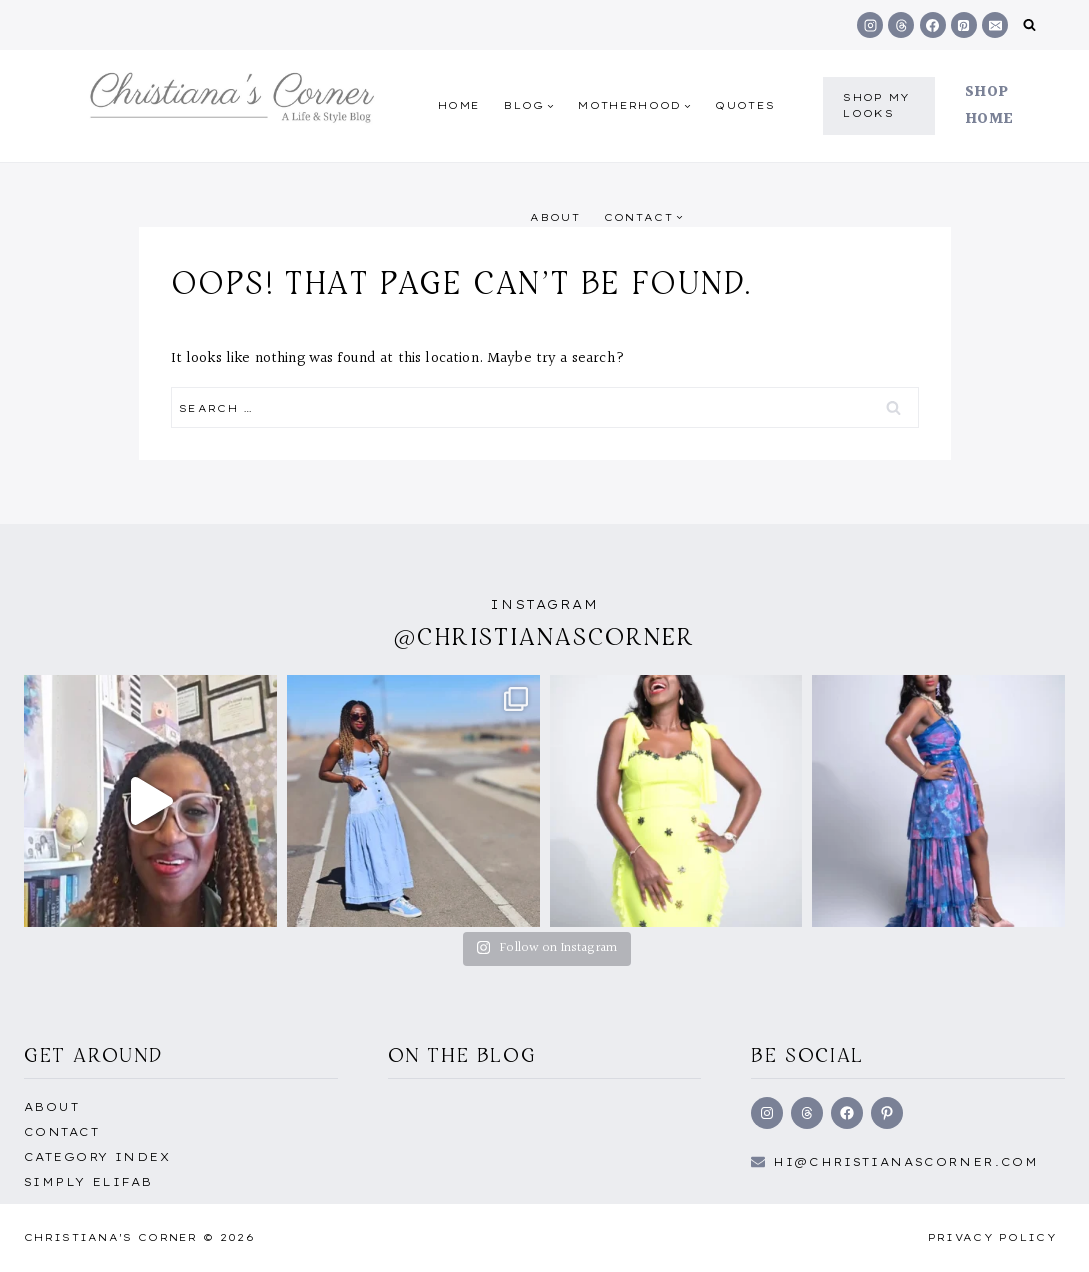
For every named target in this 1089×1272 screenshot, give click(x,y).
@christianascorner (545, 636)
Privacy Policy (992, 1237)
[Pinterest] (964, 25)
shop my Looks (876, 105)
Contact (61, 1132)
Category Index (97, 1157)
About (555, 217)
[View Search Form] (1029, 25)
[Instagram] (870, 25)
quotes (745, 105)
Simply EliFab (88, 1182)
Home (459, 105)
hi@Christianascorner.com (906, 1162)
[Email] (995, 25)
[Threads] (901, 25)
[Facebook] (933, 25)
